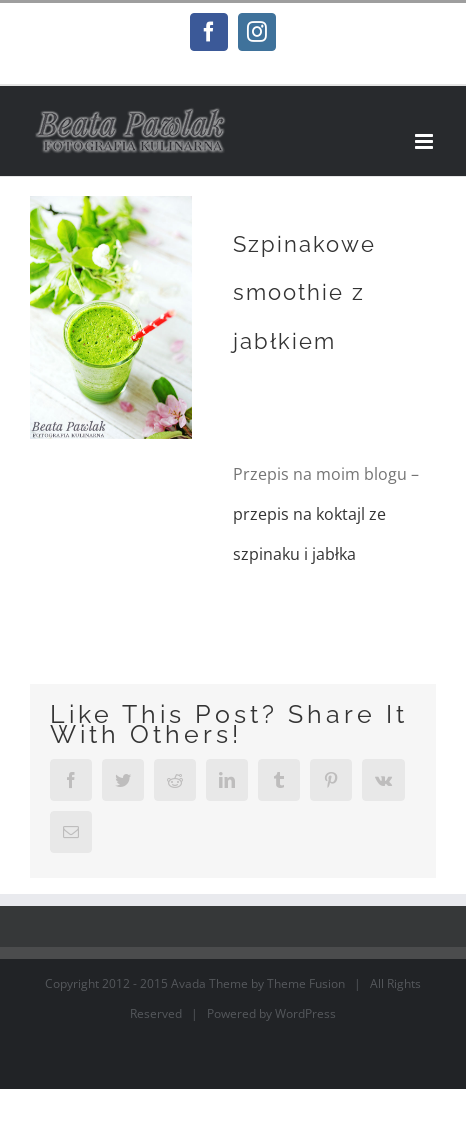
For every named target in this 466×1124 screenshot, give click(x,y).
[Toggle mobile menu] (425, 141)
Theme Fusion (306, 983)
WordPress (305, 1013)
